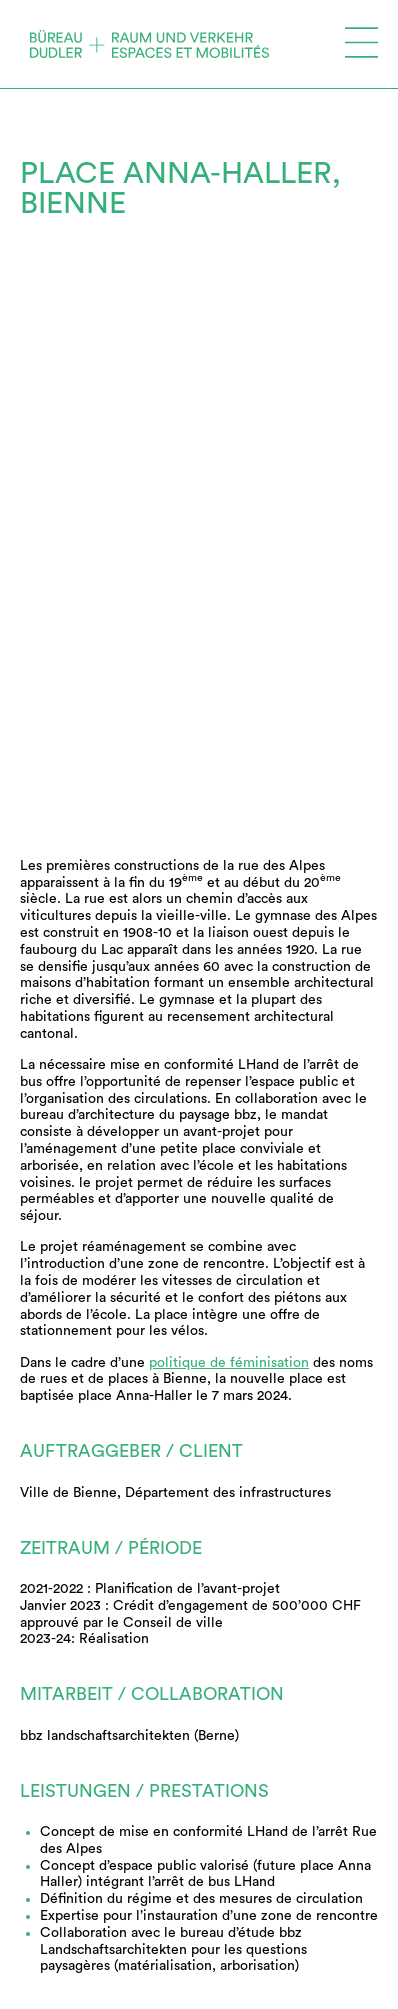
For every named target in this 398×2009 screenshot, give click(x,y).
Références (69, 1815)
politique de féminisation (229, 881)
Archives (54, 1839)
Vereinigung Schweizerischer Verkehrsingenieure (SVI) (184, 1992)
